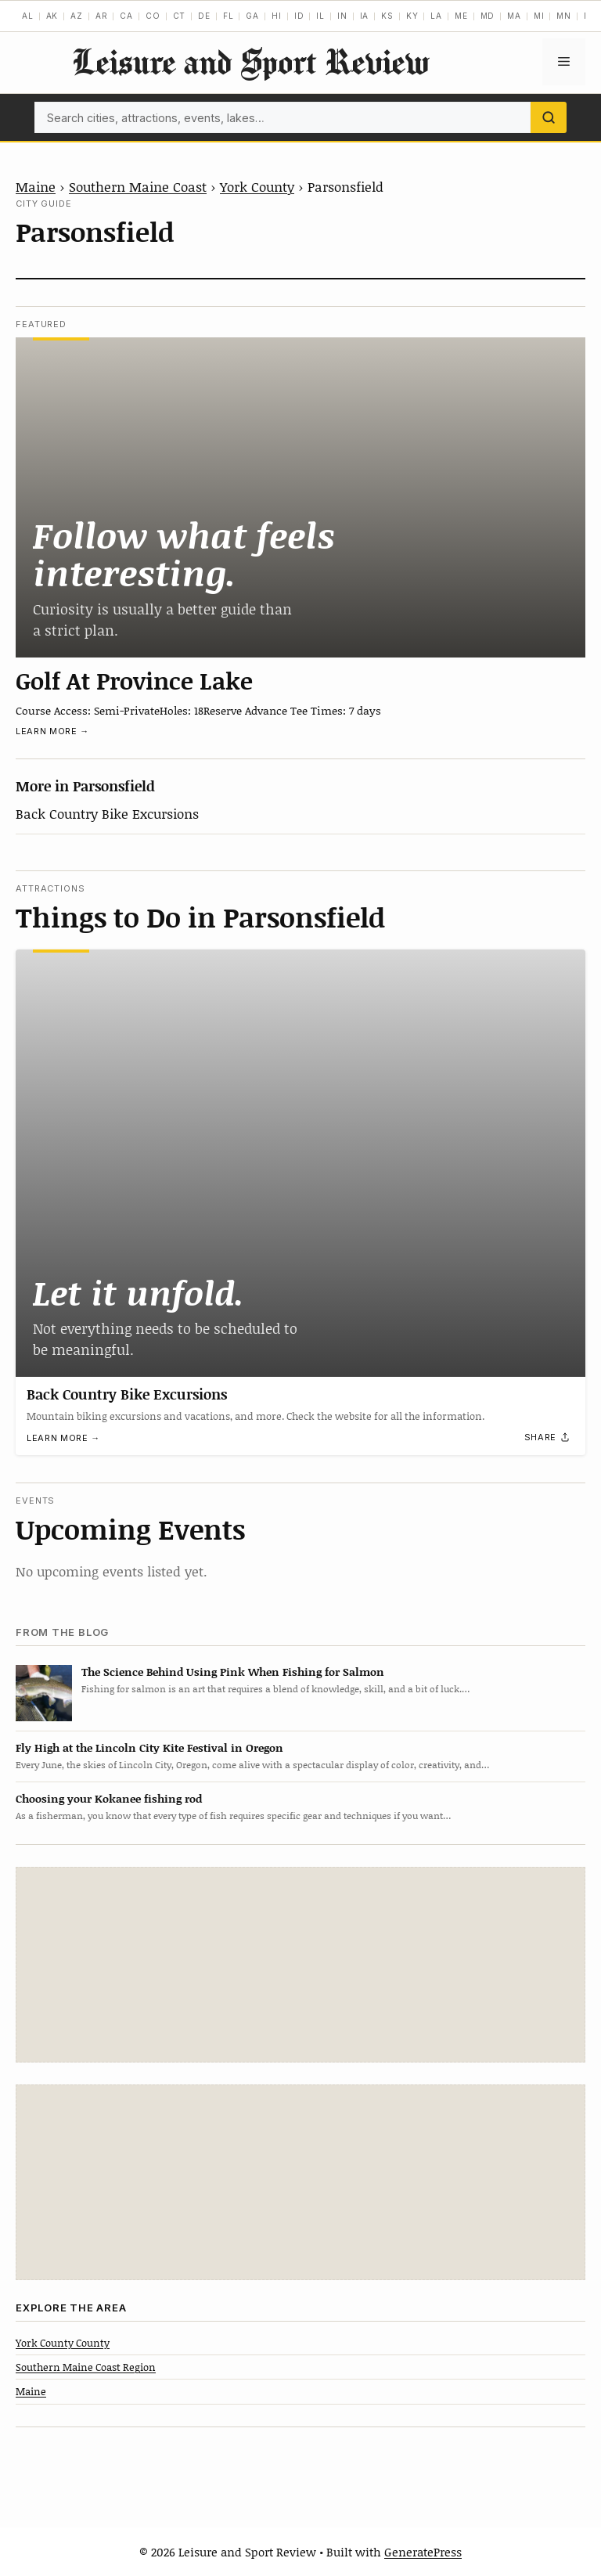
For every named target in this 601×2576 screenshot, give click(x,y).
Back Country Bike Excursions (107, 813)
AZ (76, 15)
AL (28, 15)
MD (487, 15)
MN (563, 15)
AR (101, 15)
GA (252, 15)
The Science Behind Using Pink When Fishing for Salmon (232, 1671)
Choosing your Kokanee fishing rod (109, 1798)
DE (204, 15)
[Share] (547, 1438)
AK (52, 15)
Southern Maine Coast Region (86, 2367)
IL (320, 15)
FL (228, 15)
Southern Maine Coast (138, 186)
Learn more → (52, 731)
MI (539, 15)
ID (299, 15)
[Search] (549, 117)
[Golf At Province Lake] (300, 497)
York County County (63, 2343)
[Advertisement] (300, 1965)
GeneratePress (423, 2551)
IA (364, 15)
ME (461, 15)
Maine (36, 186)
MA (514, 15)
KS (387, 15)
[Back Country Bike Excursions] (300, 1163)
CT (179, 15)
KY (412, 15)
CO (153, 15)
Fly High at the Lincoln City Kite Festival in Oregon (149, 1747)
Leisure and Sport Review (250, 61)
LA (436, 15)
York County (257, 186)
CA (126, 15)
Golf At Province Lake (134, 680)
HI (277, 15)
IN (342, 15)
